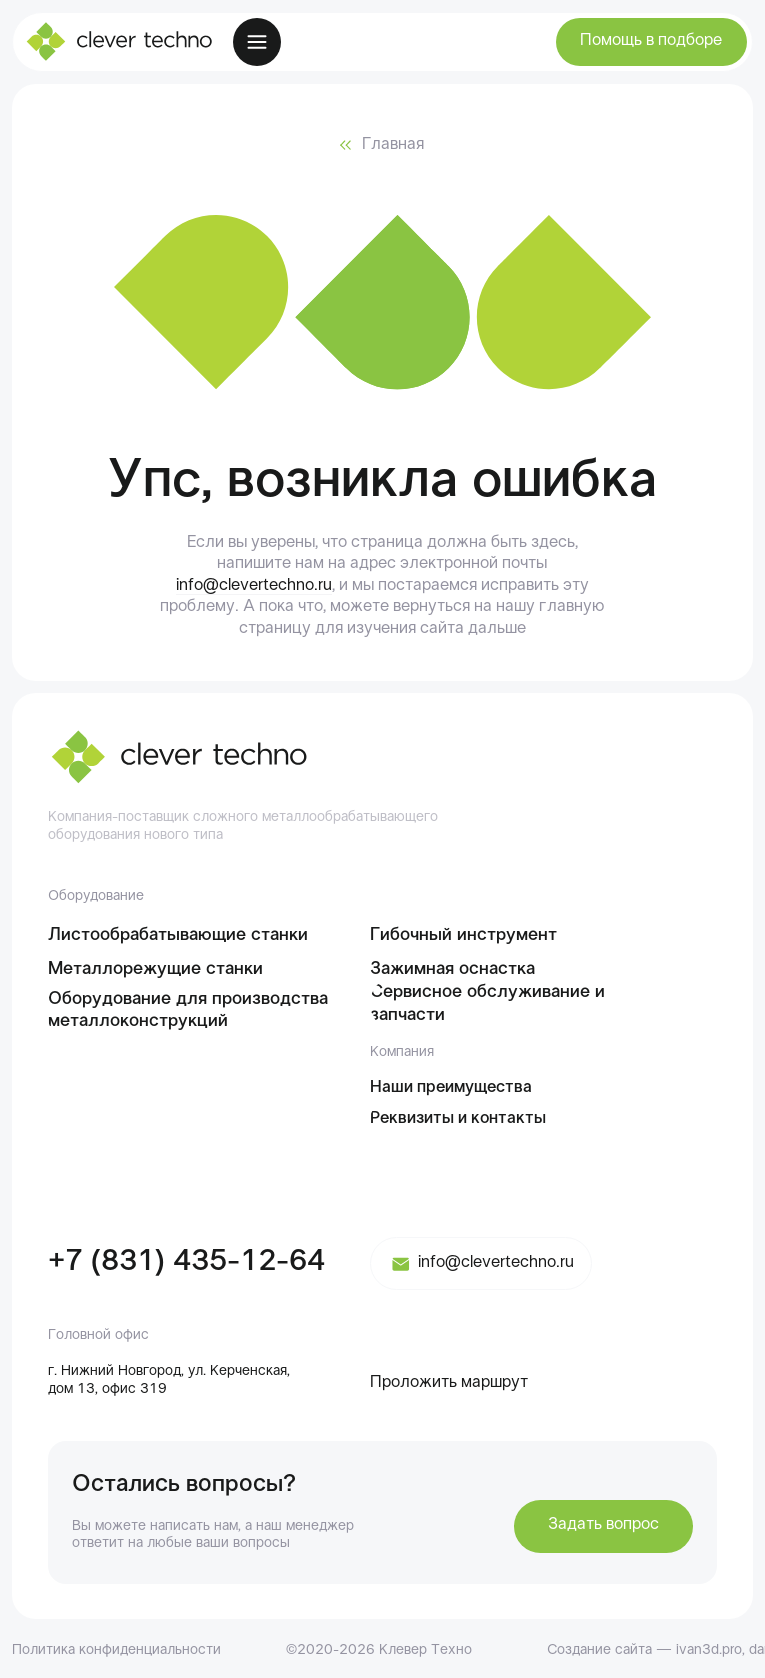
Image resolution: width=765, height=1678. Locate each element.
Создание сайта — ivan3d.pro (644, 1650)
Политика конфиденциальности (116, 1650)
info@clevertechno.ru (254, 586)
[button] (651, 42)
